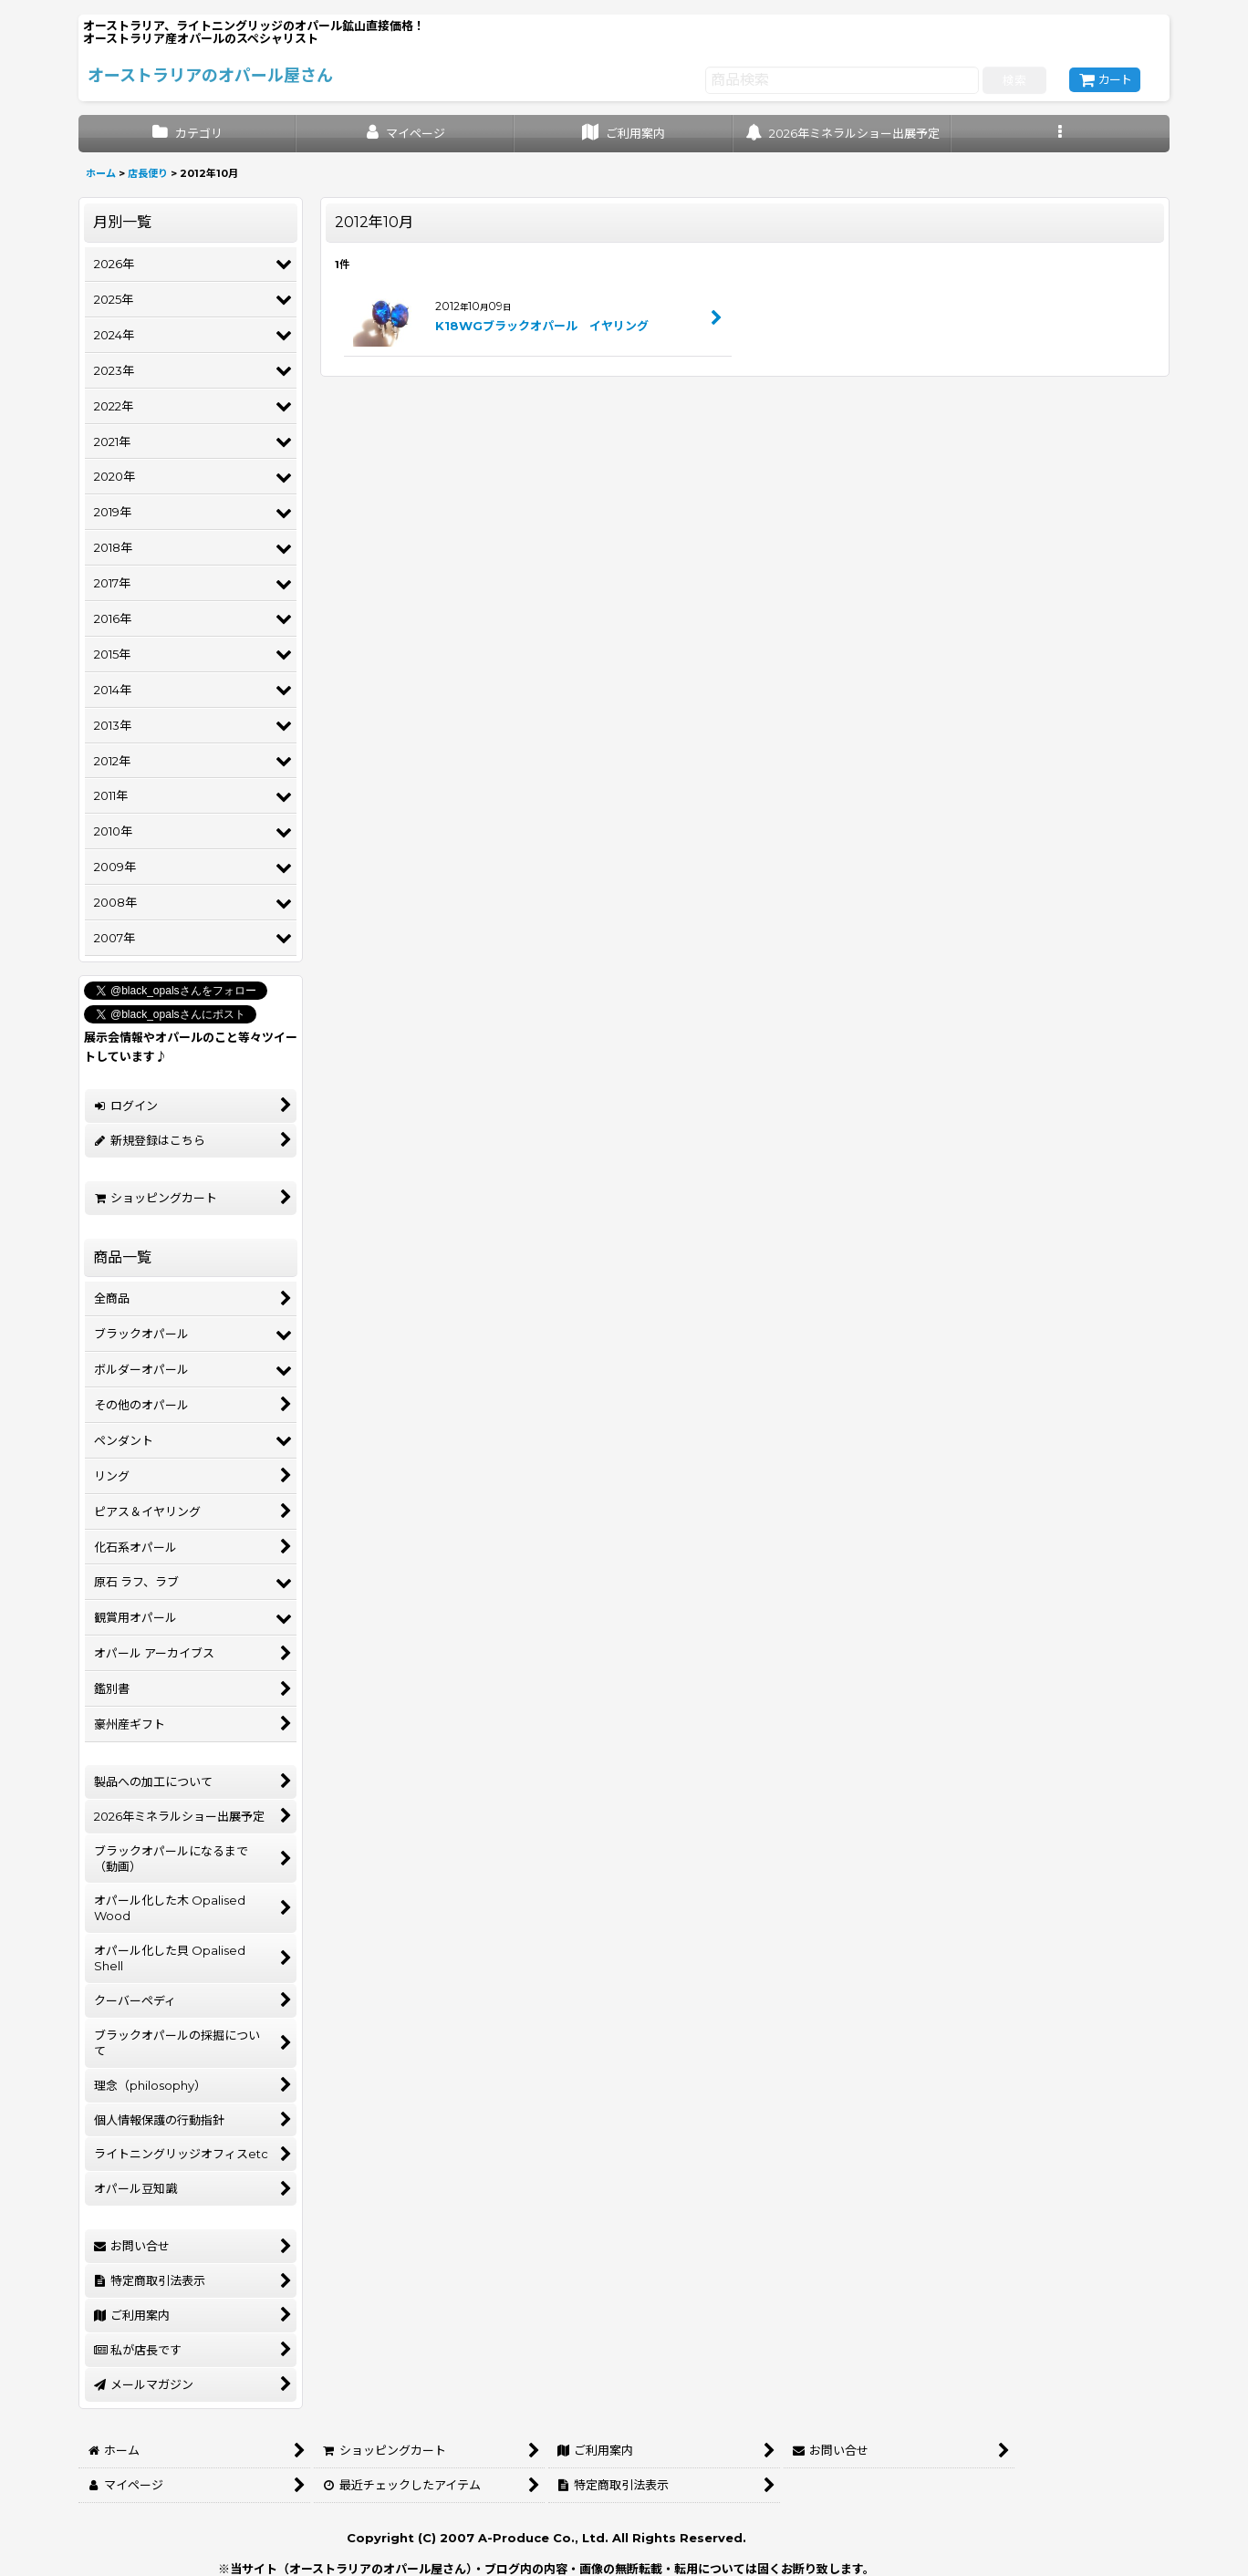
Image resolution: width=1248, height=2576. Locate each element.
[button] (1061, 133)
